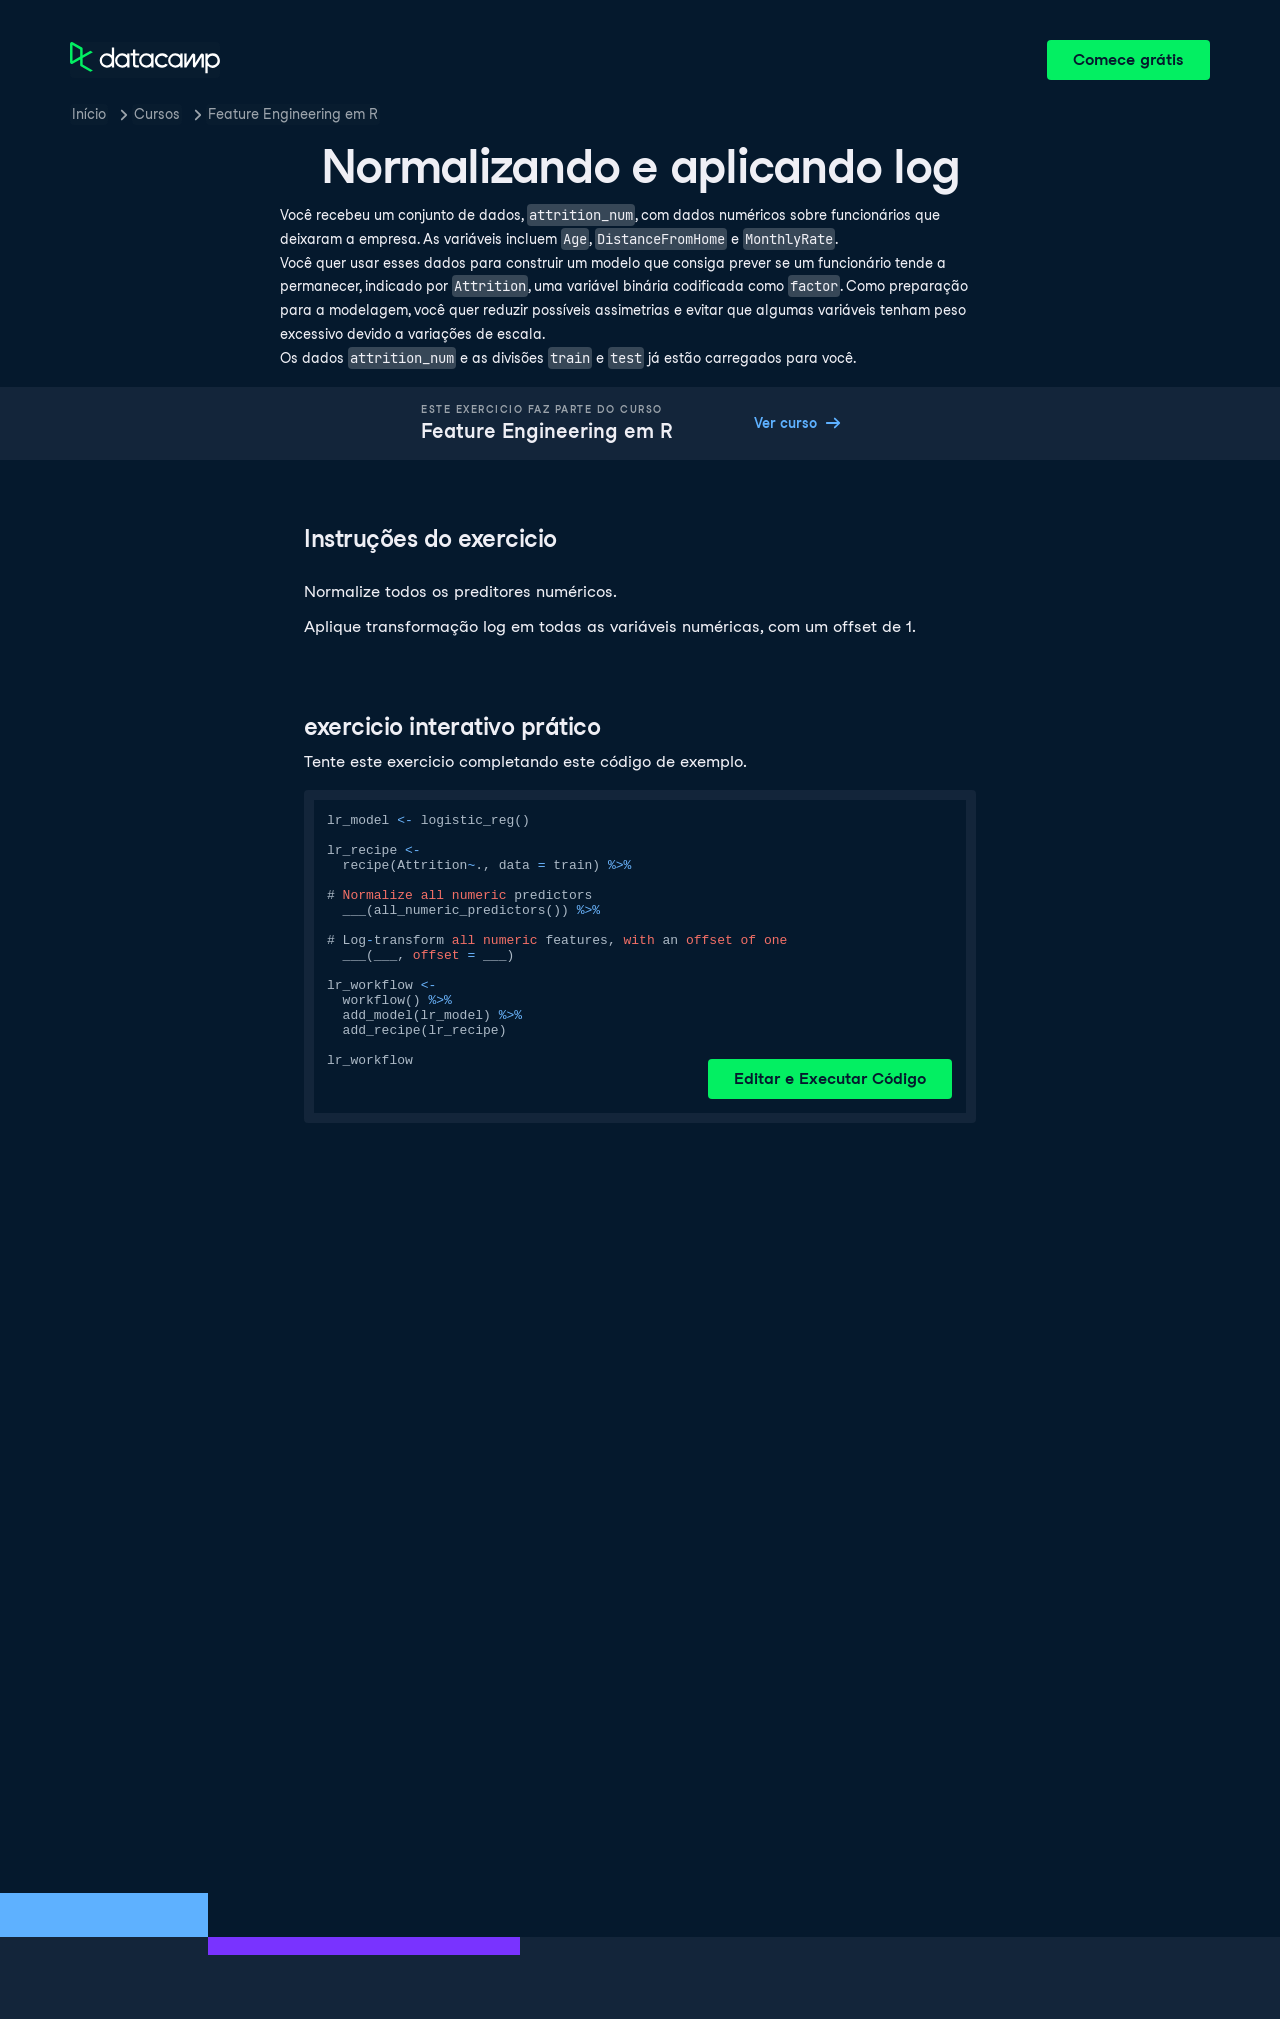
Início (89, 114)
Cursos (157, 114)
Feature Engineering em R (293, 114)
